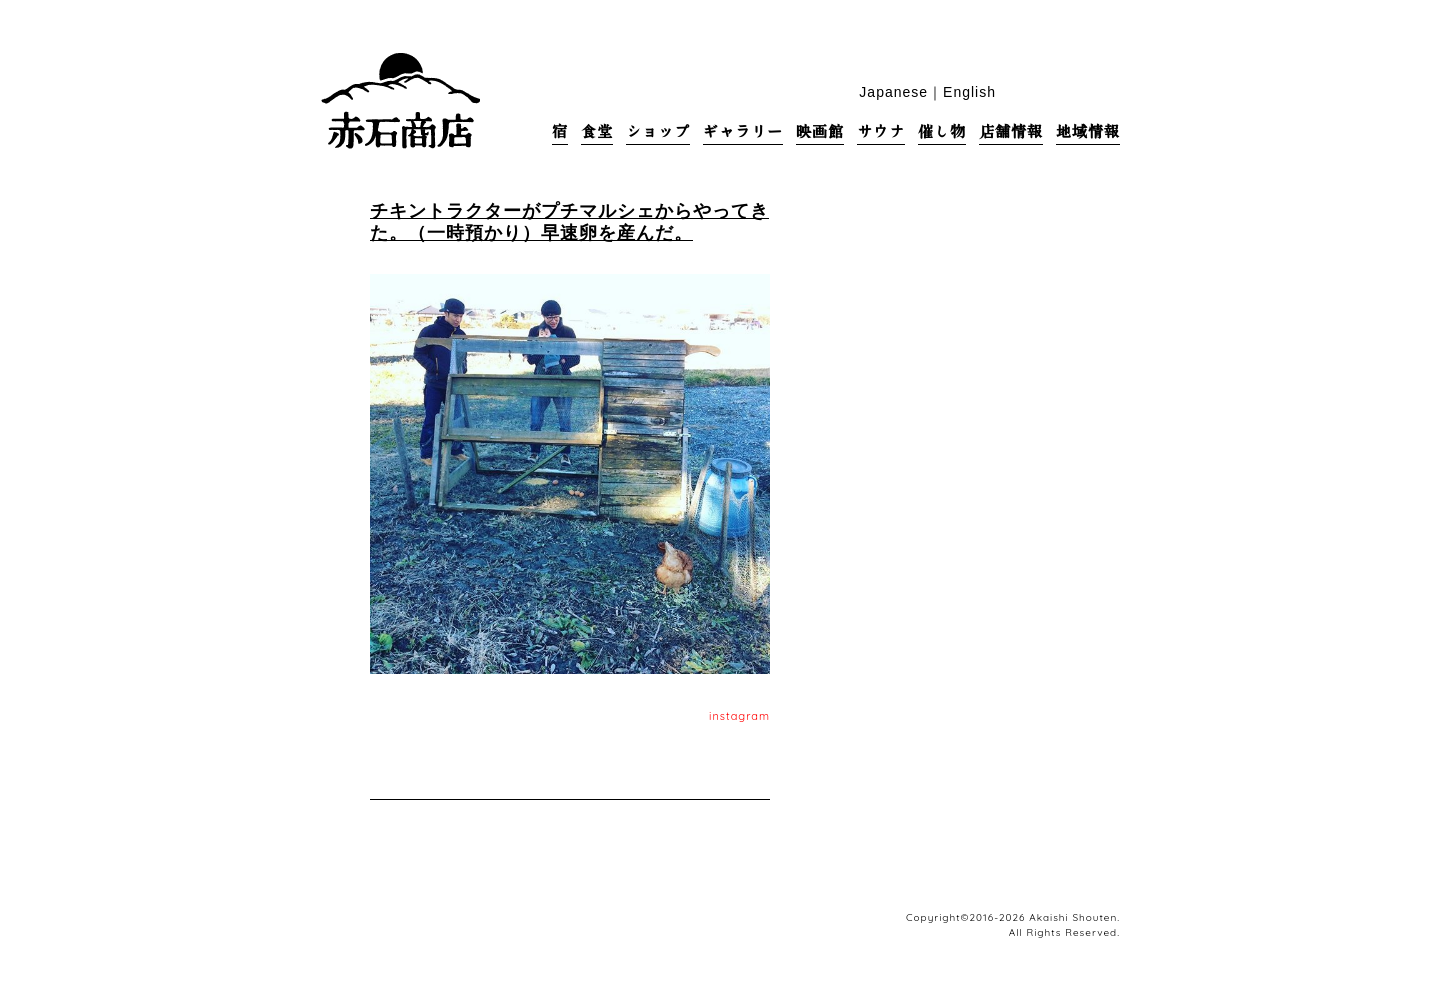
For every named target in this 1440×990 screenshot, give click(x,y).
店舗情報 (1011, 131)
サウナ (881, 131)
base (1109, 90)
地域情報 (1088, 131)
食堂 (597, 131)
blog (1078, 90)
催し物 (942, 131)
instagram (739, 716)
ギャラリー (743, 131)
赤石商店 (400, 100)
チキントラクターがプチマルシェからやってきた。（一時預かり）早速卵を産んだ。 (569, 221)
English (969, 92)
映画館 (820, 131)
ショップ (658, 131)
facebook (1047, 90)
